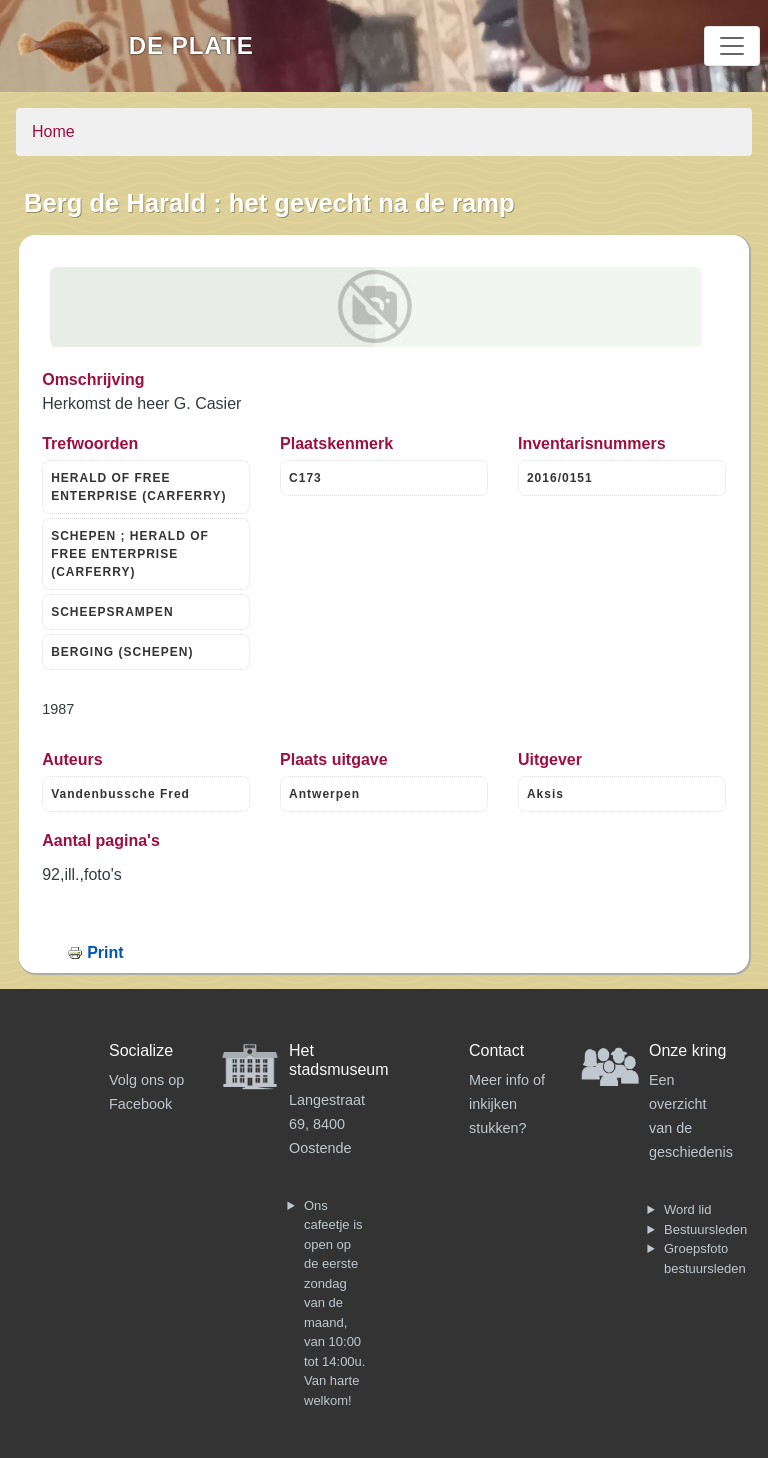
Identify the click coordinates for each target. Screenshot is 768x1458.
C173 (305, 478)
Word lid (687, 1209)
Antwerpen (324, 794)
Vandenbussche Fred (120, 794)
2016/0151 (560, 478)
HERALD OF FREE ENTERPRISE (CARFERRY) (138, 487)
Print (105, 952)
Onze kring (687, 1050)
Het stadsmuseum (339, 1060)
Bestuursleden (705, 1229)
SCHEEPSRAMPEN (112, 612)
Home (53, 131)
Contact (496, 1050)
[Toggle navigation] (732, 46)
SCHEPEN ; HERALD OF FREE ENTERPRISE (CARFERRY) (130, 554)
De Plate (191, 45)
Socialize (141, 1050)
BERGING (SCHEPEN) (122, 652)
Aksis (545, 794)
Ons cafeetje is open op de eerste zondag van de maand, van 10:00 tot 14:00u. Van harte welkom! (334, 1303)
